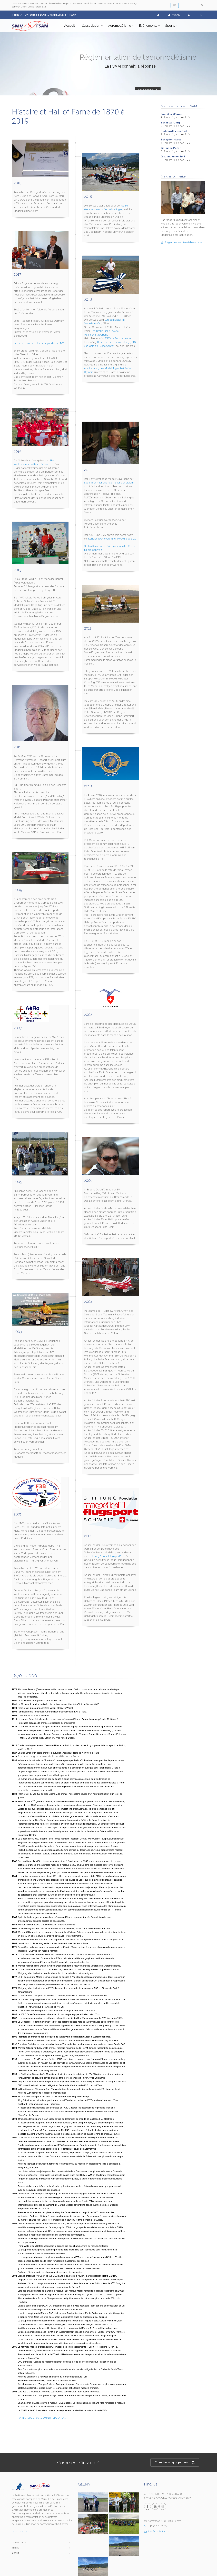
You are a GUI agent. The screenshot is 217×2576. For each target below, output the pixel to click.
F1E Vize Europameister (118, 338)
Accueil (69, 25)
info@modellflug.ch (156, 2531)
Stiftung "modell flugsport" (106, 1556)
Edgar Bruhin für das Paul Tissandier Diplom (109, 482)
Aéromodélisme (119, 25)
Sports (170, 25)
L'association (91, 25)
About (15, 2553)
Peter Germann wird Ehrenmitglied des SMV (39, 343)
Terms (15, 2547)
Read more (19, 2531)
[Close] (202, 5)
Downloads (19, 2542)
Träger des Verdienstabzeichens (181, 242)
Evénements (148, 25)
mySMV (174, 14)
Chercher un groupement (175, 2462)
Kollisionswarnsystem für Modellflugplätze (112, 538)
